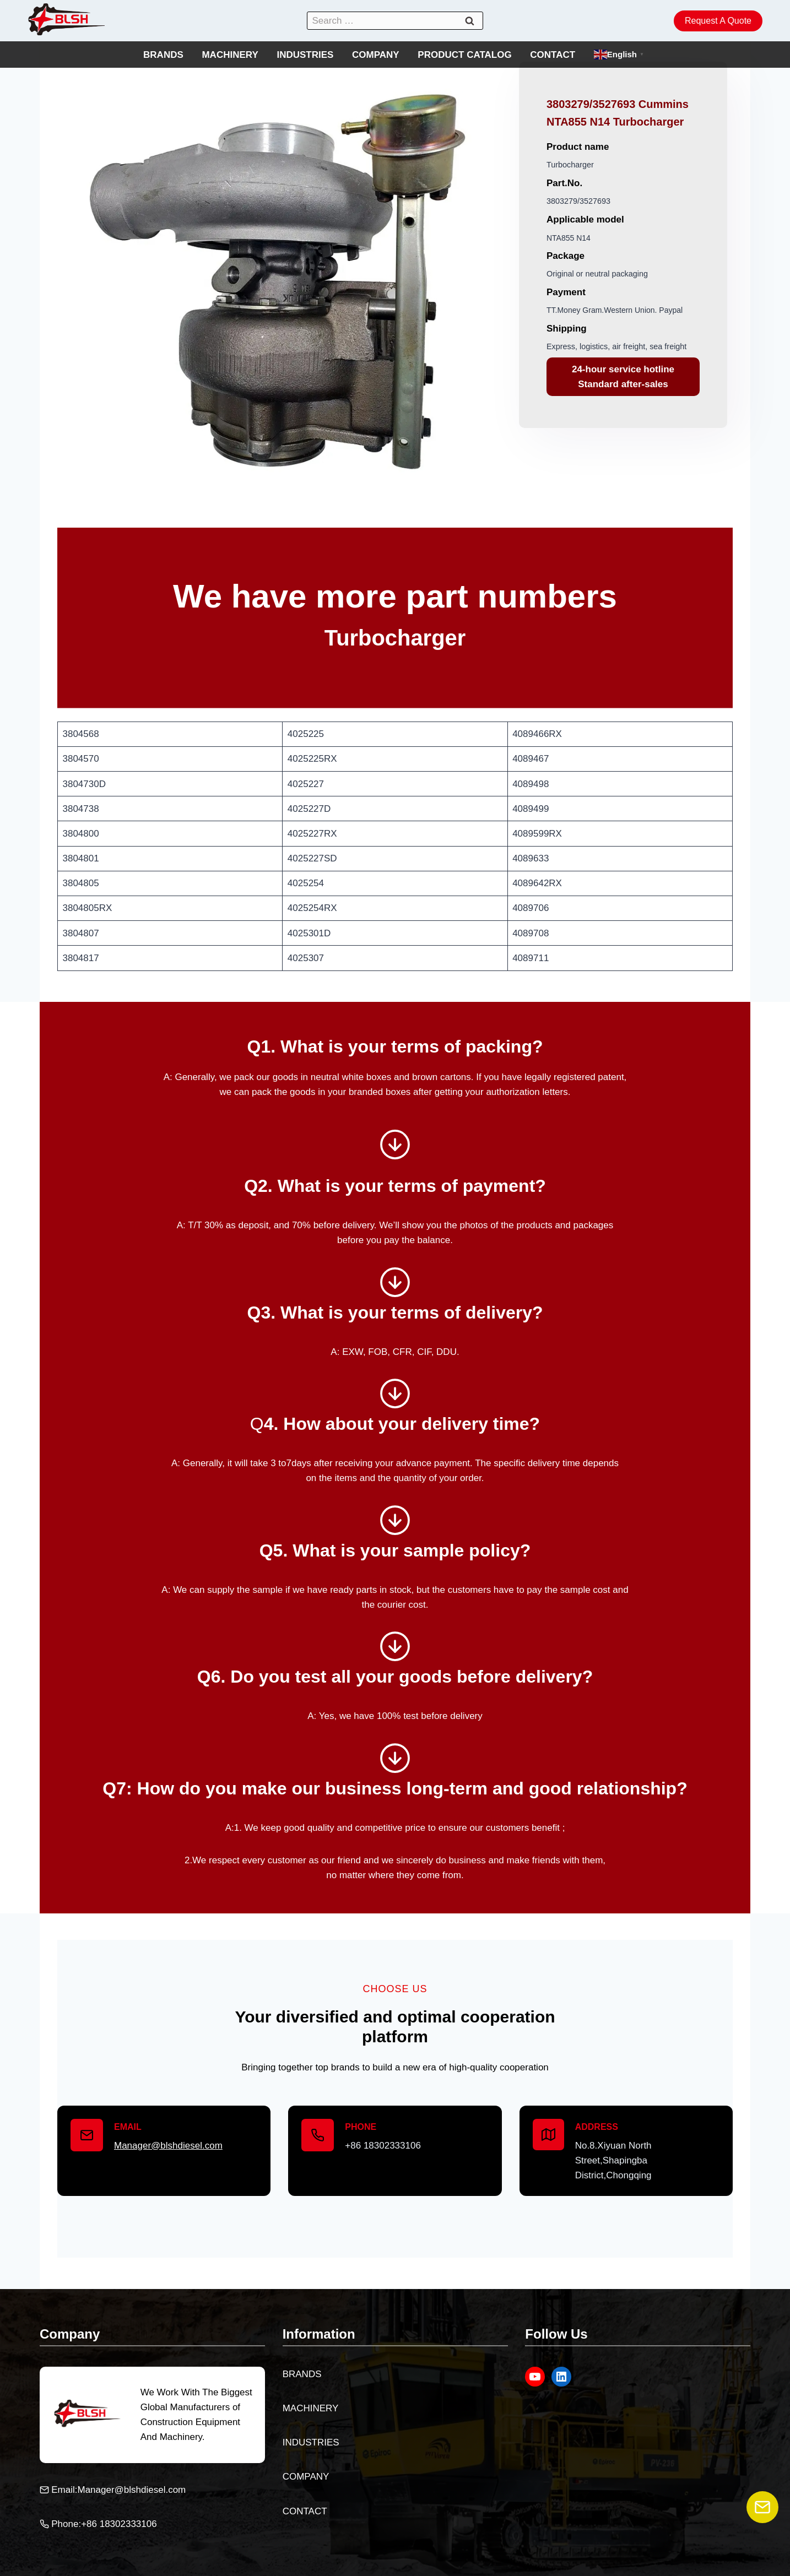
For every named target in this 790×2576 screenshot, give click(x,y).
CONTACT (552, 55)
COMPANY (375, 55)
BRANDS (163, 55)
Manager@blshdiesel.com (168, 2145)
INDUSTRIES (305, 55)
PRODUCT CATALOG (464, 55)
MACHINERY (230, 55)
